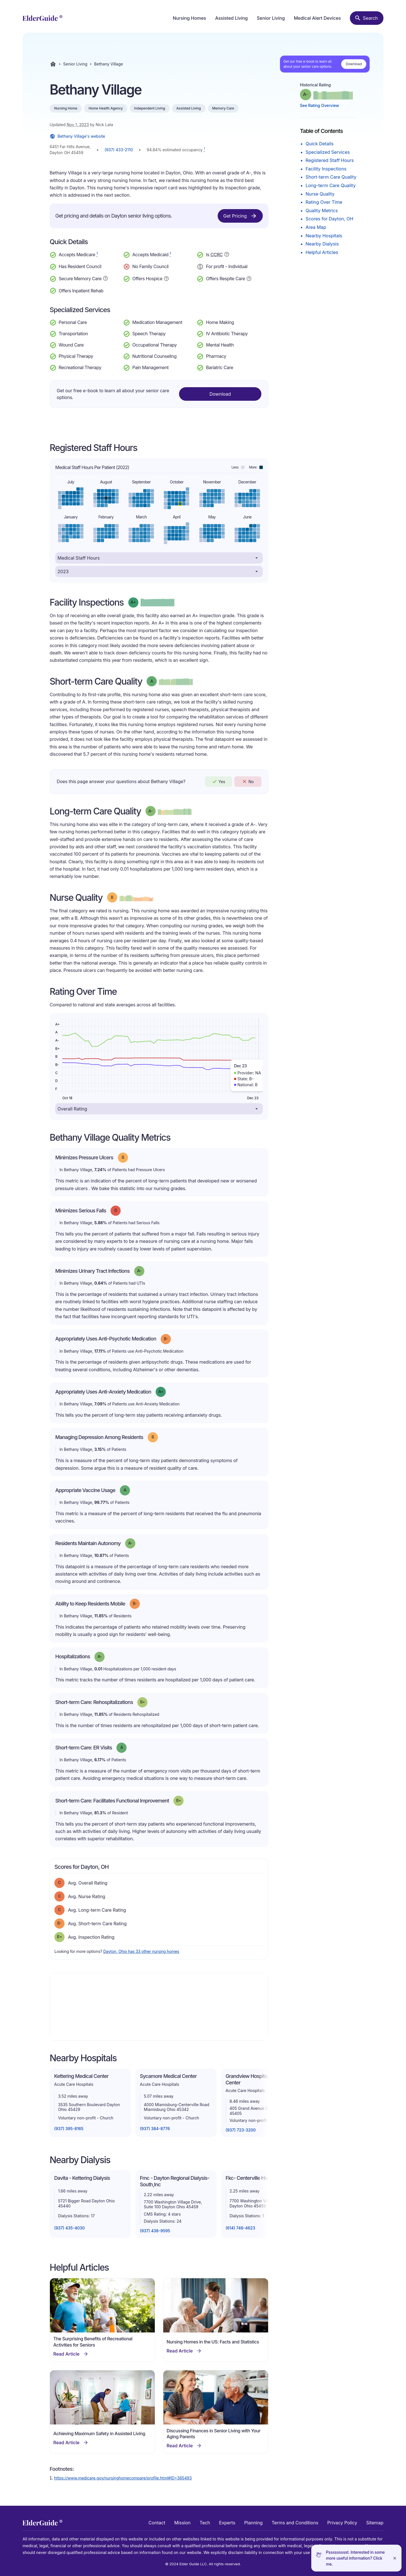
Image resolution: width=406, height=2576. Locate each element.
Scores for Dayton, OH (329, 219)
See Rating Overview (319, 105)
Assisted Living (231, 18)
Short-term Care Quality (331, 177)
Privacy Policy (342, 2522)
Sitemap (374, 2522)
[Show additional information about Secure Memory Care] (105, 278)
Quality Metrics (322, 210)
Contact (157, 2522)
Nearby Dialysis (322, 244)
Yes (218, 781)
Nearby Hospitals (324, 235)
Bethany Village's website (77, 136)
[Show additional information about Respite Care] (249, 278)
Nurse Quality (320, 194)
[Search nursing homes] (366, 18)
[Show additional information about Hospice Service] (166, 278)
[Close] (394, 2558)
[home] (42, 18)
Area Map (316, 227)
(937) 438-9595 (155, 2230)
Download (354, 64)
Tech (205, 2522)
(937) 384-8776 (155, 2128)
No (248, 781)
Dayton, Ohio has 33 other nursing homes (141, 1951)
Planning (253, 2522)
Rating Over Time (324, 202)
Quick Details (320, 143)
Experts (227, 2522)
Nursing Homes (189, 18)
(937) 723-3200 (241, 2130)
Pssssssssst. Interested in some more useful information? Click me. (355, 2558)
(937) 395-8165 (68, 2128)
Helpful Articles (322, 252)
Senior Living (271, 18)
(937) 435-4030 (69, 2227)
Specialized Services (328, 152)
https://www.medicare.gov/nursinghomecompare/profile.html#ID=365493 (123, 2478)
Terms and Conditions (295, 2522)
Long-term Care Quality (331, 185)
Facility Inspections (326, 169)
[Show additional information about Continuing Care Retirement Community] (227, 255)
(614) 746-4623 (240, 2227)
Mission (182, 2522)
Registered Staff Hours (330, 160)
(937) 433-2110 (119, 149)
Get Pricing (240, 216)
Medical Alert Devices (317, 18)
